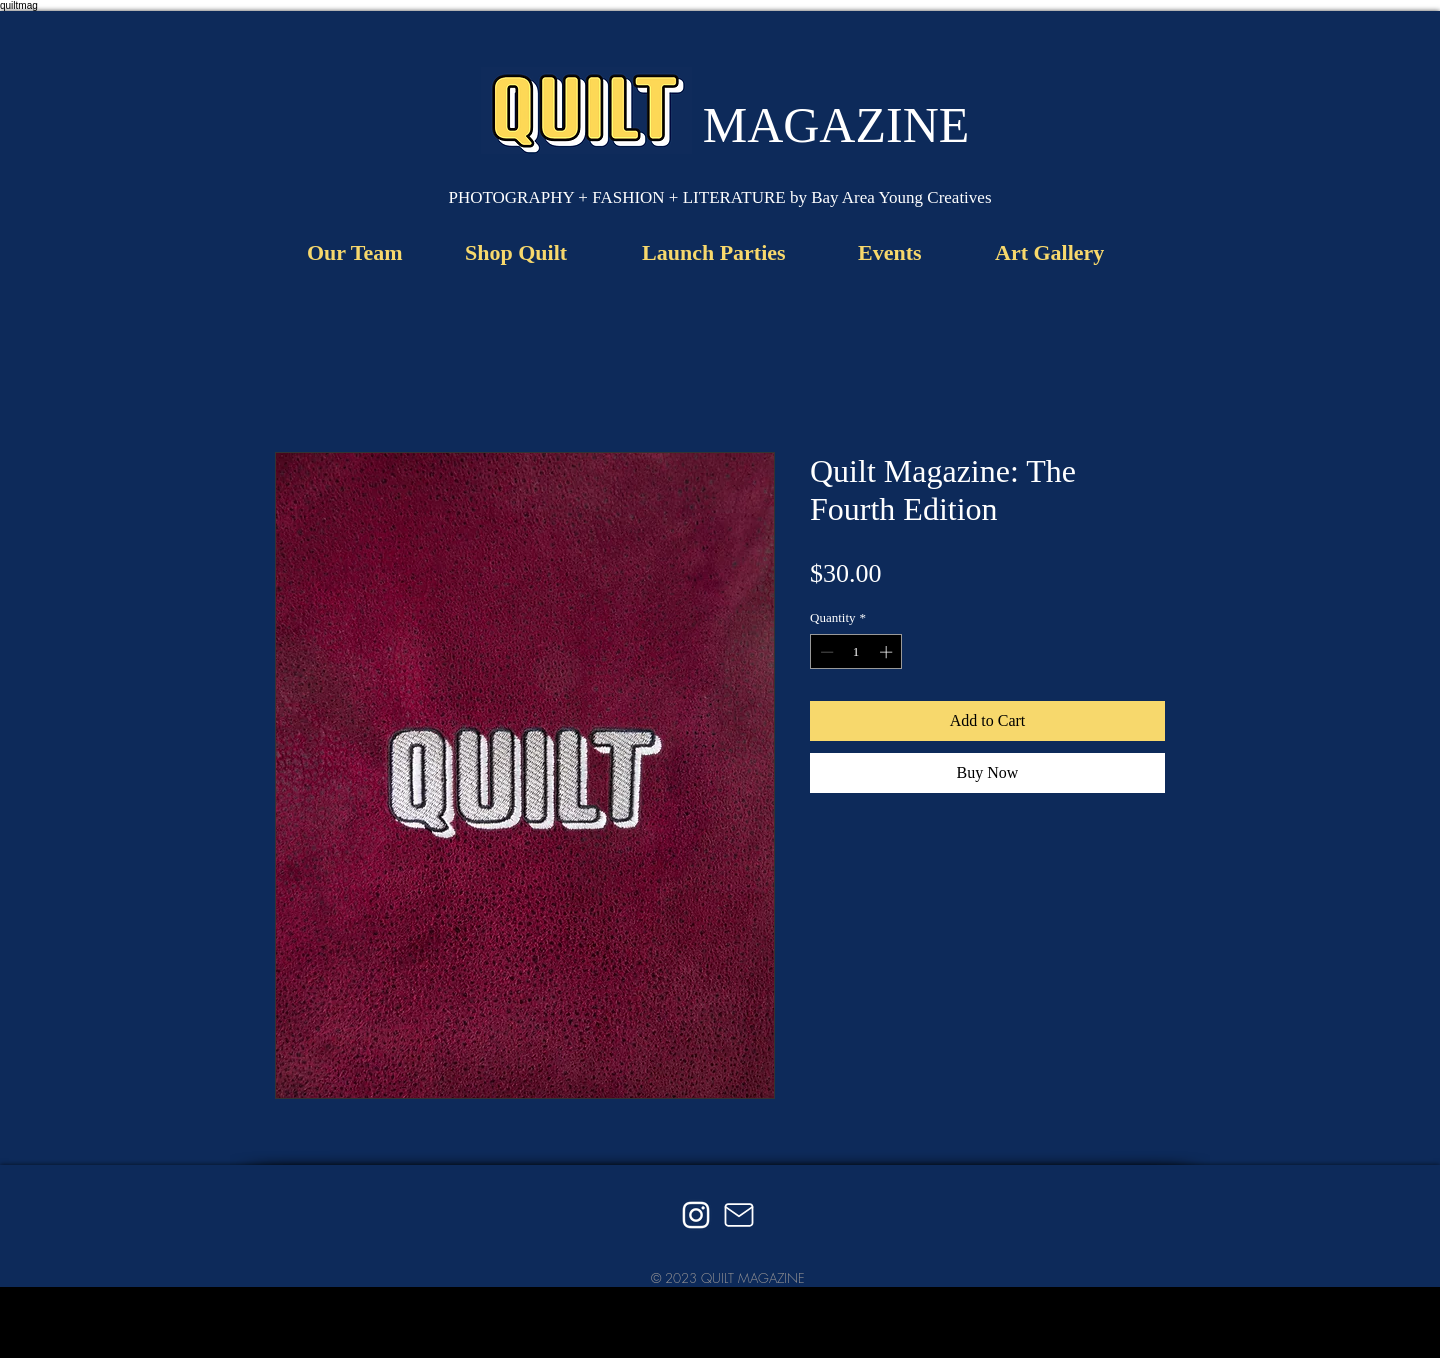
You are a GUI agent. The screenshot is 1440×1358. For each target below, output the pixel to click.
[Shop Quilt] (523, 253)
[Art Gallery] (1049, 253)
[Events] (897, 253)
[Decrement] (825, 652)
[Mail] (739, 1214)
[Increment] (888, 652)
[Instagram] (696, 1215)
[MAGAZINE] (836, 125)
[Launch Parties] (719, 253)
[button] (720, 198)
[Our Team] (360, 253)
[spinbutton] (856, 652)
